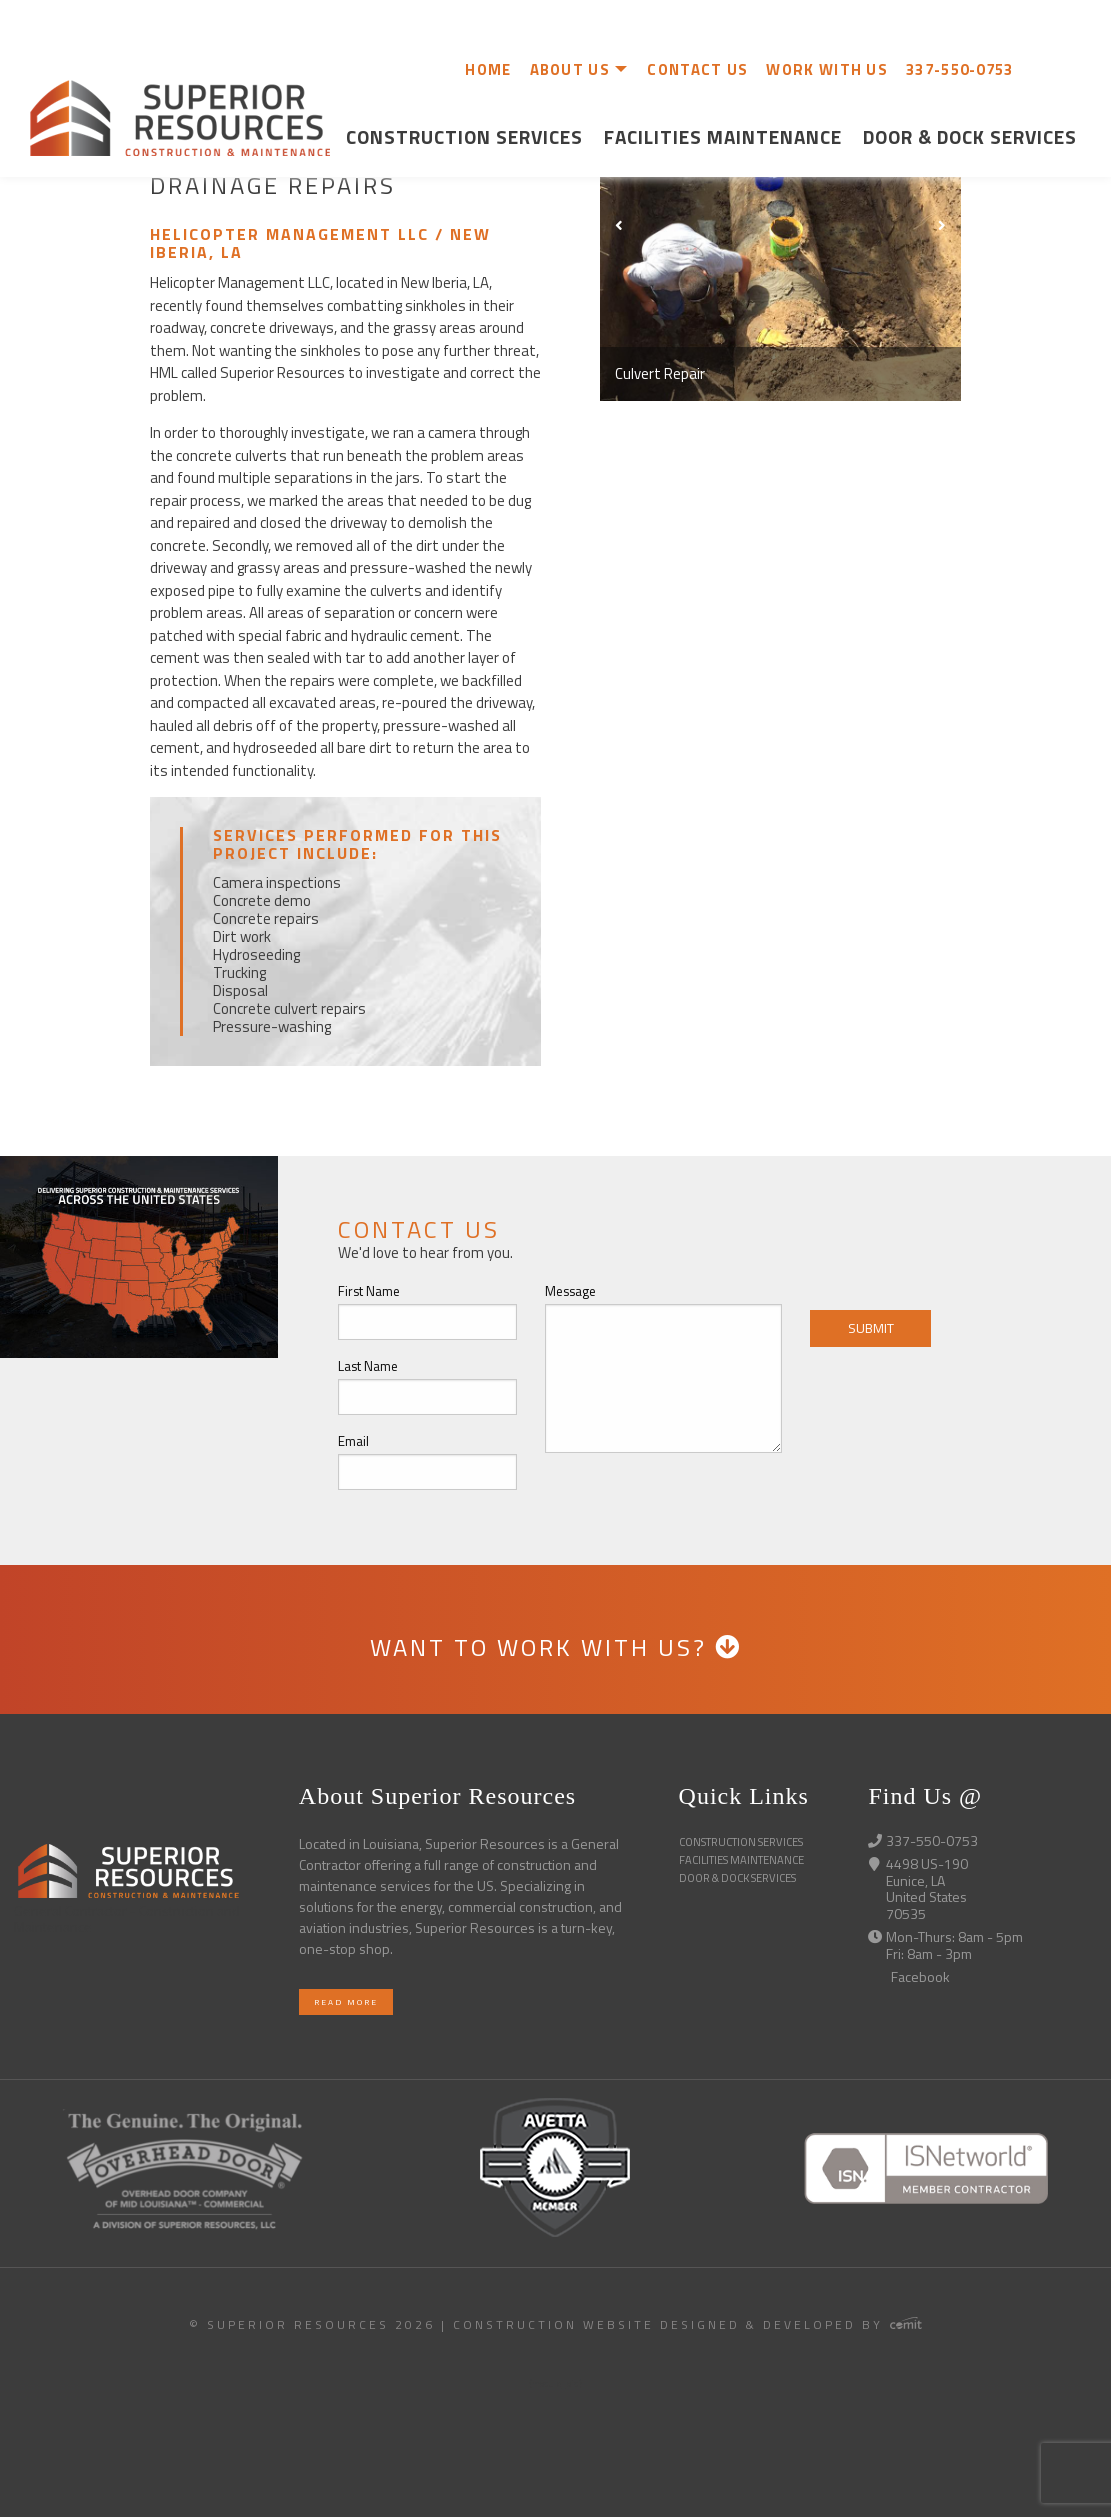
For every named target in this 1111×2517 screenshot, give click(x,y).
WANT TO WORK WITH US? (556, 1647)
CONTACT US (697, 69)
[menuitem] (482, 69)
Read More (346, 2001)
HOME (488, 69)
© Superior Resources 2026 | (321, 2324)
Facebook (909, 1976)
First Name (369, 1291)
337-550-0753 (960, 69)
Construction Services (464, 136)
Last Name (368, 1366)
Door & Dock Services (970, 136)
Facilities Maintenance (723, 136)
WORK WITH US (827, 69)
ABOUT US (570, 69)
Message (570, 1291)
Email (353, 1441)
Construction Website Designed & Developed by (687, 2324)
